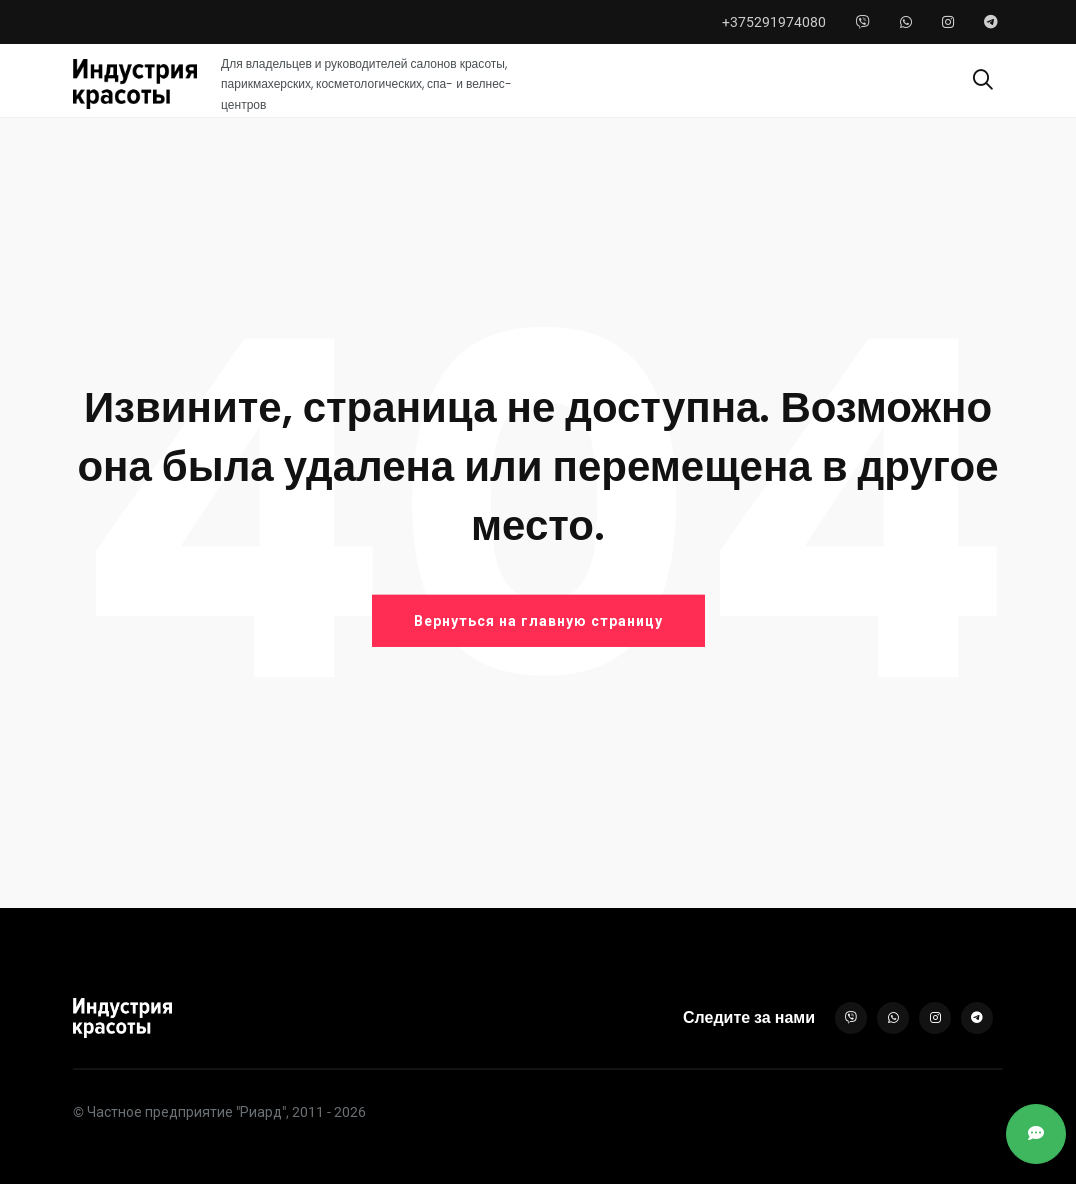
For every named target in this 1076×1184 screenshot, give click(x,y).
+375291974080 (774, 22)
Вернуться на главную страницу (538, 621)
